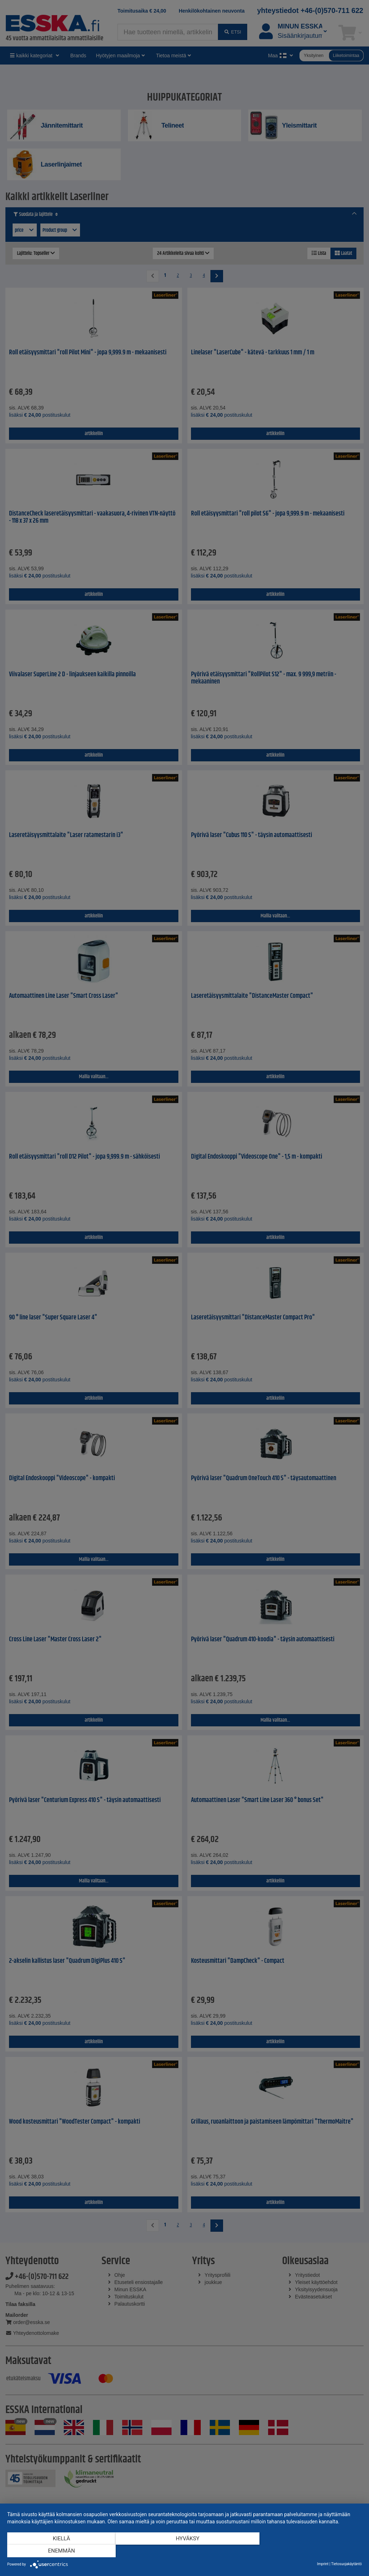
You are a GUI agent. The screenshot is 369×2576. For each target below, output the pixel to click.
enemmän (308, 2551)
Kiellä (60, 2551)
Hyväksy (184, 2551)
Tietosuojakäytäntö (346, 2564)
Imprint (323, 2564)
